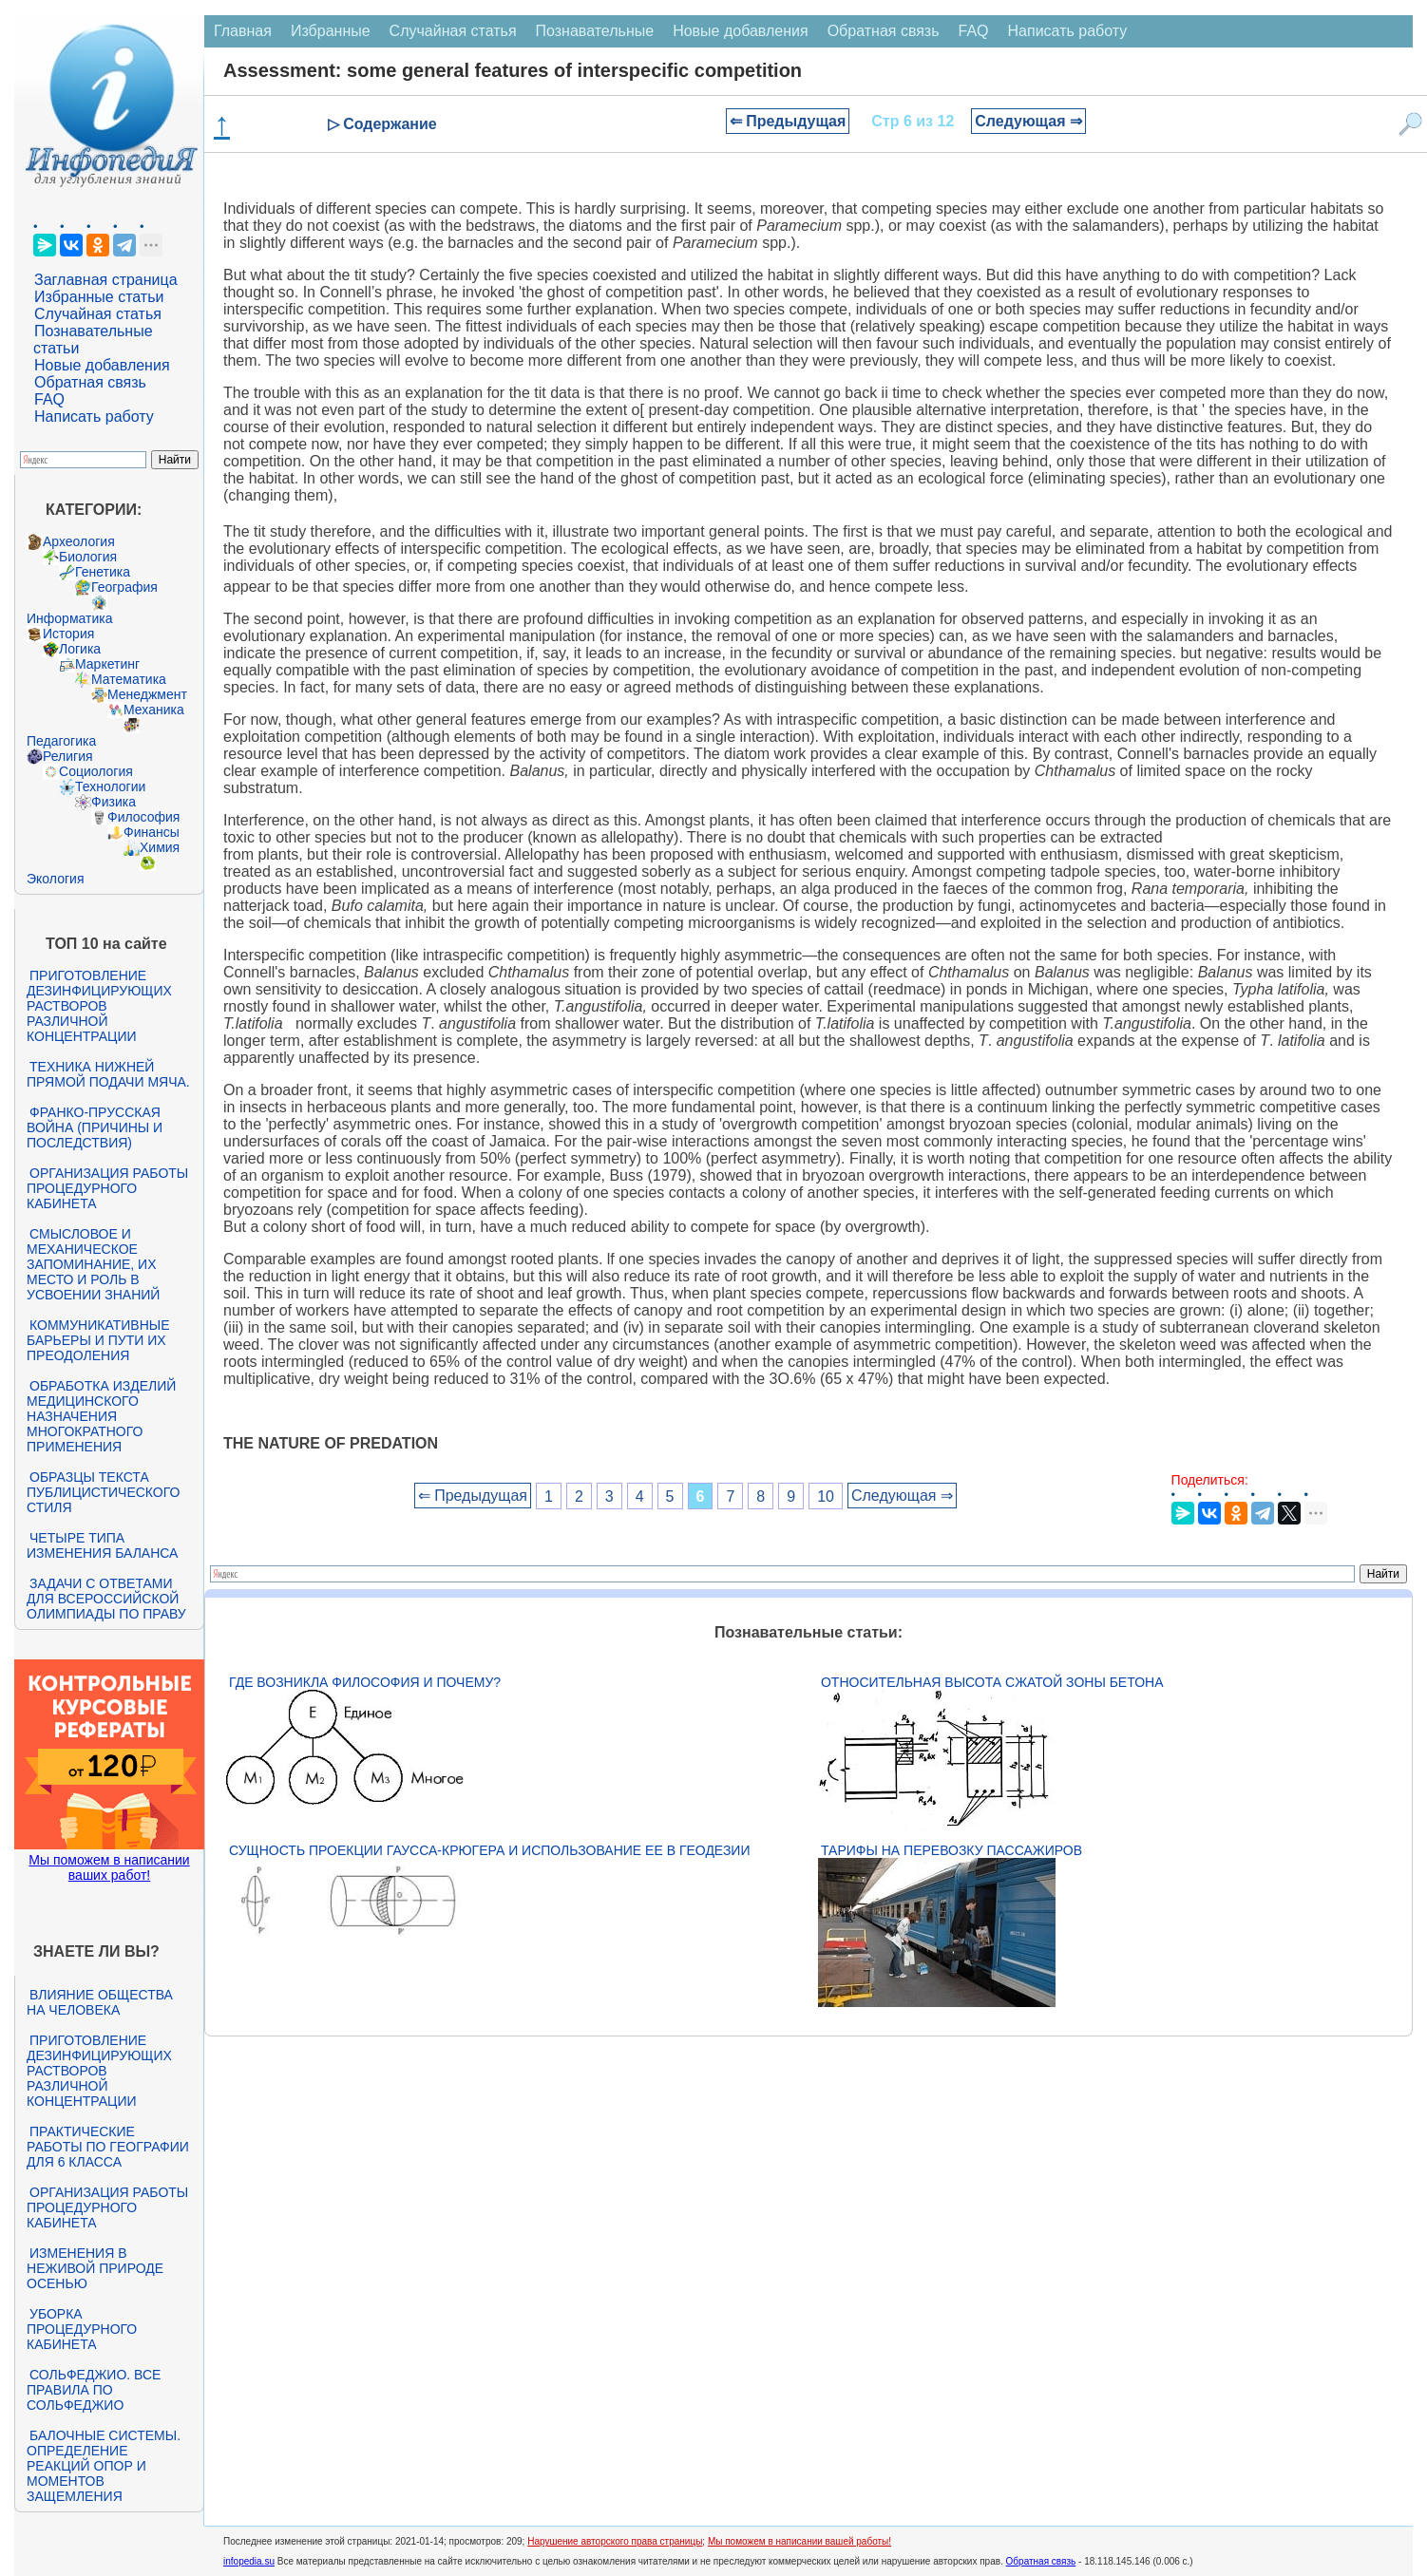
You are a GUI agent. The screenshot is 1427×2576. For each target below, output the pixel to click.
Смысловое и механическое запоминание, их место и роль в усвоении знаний (93, 1264)
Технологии (110, 786)
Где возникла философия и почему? (365, 1682)
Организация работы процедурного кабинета (107, 1188)
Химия (160, 847)
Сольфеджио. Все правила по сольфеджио (94, 2390)
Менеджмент (147, 694)
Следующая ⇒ (1028, 121)
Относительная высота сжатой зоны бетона (992, 1682)
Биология (88, 556)
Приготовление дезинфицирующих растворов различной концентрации (99, 1006)
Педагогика (61, 740)
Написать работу (94, 416)
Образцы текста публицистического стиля (103, 1492)
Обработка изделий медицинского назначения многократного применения (101, 1416)
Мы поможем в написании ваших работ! (109, 1867)
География (124, 587)
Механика (154, 709)
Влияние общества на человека (100, 2002)
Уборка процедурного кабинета (82, 2329)
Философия (143, 816)
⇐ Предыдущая (788, 121)
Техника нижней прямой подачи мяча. (108, 1074)
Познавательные (595, 31)
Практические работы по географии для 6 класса (108, 2146)
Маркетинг (107, 664)
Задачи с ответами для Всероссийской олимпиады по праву (106, 1598)
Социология (96, 771)
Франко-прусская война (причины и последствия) (94, 1127)
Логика (80, 648)
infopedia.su (249, 2561)
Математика (128, 679)
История (68, 633)
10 (825, 1495)
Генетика (102, 571)
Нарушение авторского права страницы (614, 2541)
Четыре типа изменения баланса (102, 1545)
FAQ (49, 399)
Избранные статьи (98, 297)
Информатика (69, 618)
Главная (243, 31)
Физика (113, 801)
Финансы (152, 832)
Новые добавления (102, 365)
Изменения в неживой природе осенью (95, 2268)
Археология (79, 541)
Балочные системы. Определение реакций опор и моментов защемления (104, 2466)
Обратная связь (90, 382)
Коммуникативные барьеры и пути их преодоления (98, 1340)
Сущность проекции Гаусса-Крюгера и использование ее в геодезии (489, 1850)
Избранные (331, 31)
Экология (55, 878)
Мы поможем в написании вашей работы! (799, 2541)
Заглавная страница (106, 280)
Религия (68, 756)
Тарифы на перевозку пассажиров (951, 1850)
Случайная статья (98, 314)
